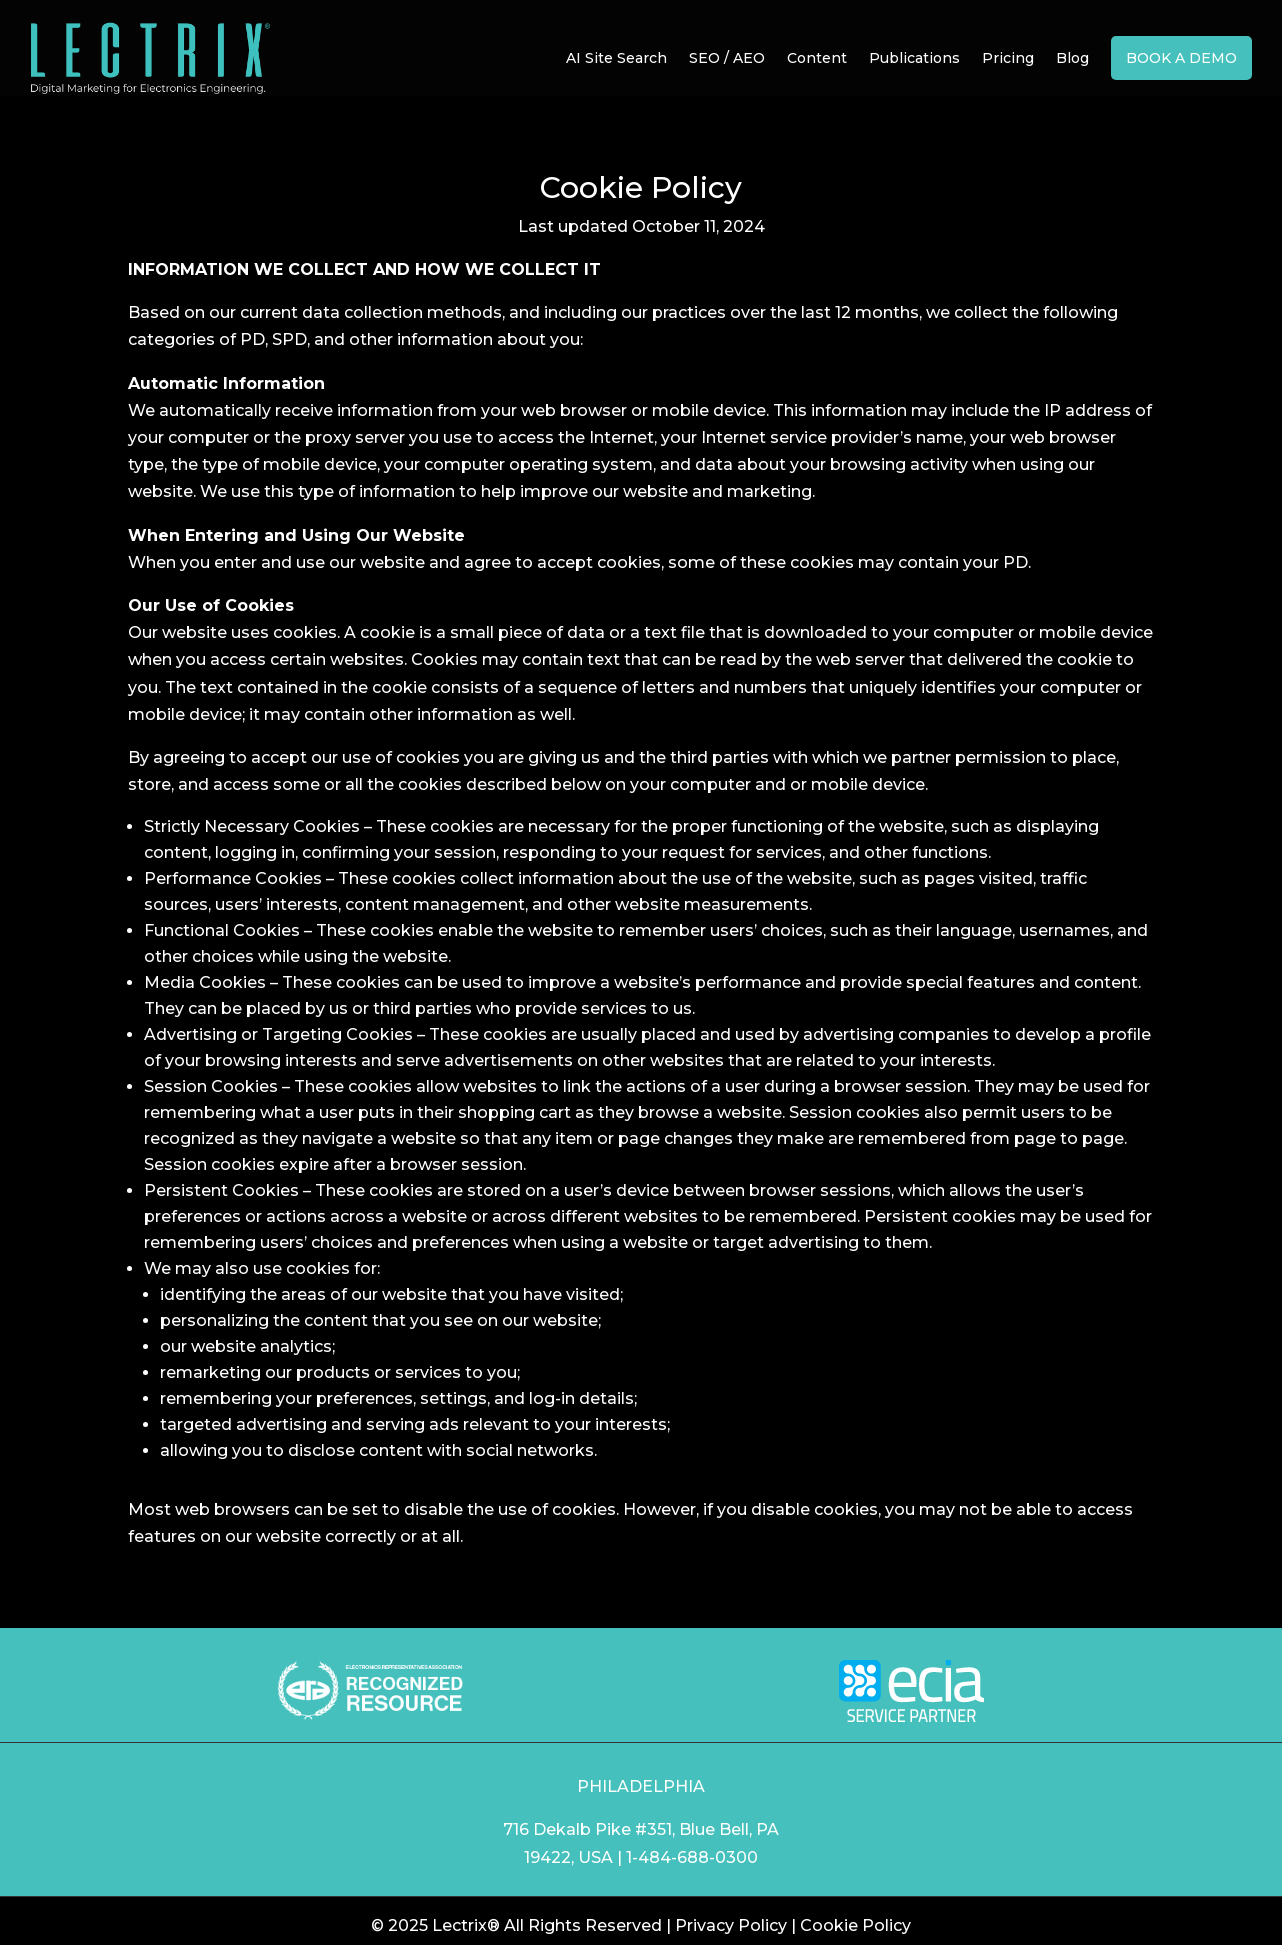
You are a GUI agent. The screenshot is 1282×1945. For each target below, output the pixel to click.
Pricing (1008, 58)
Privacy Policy (731, 1925)
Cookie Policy (855, 1925)
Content (817, 58)
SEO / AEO (727, 58)
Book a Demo (1181, 58)
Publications (914, 58)
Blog (1072, 58)
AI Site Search (616, 58)
